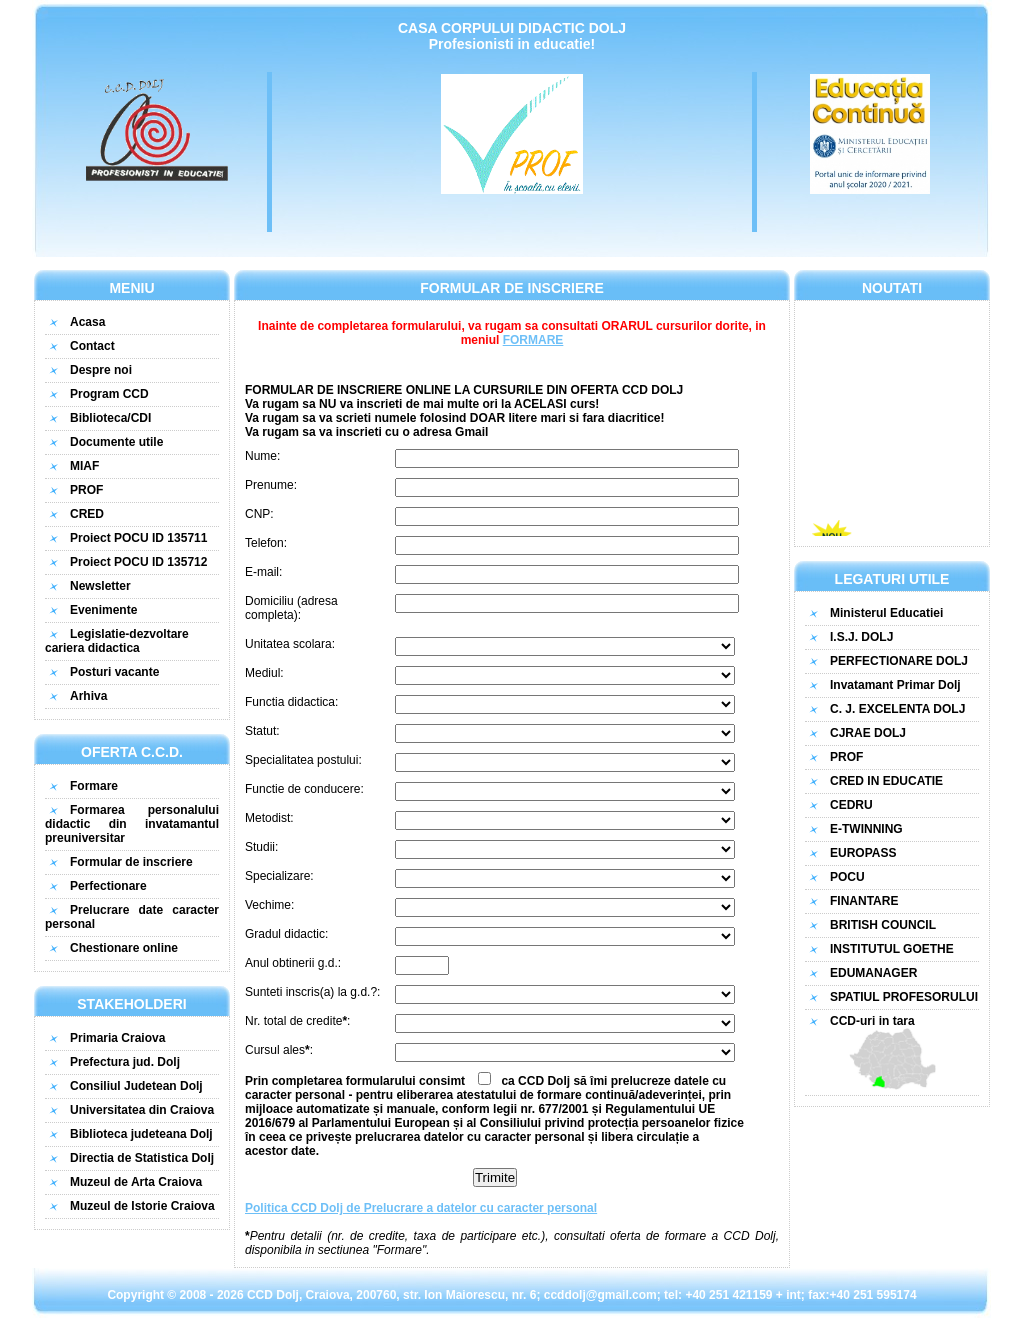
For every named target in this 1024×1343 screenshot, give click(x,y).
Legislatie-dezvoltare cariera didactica (117, 641)
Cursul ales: (279, 1050)
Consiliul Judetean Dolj (136, 1086)
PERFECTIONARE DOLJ (899, 661)
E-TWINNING (866, 829)
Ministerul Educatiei (886, 613)
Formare (94, 786)
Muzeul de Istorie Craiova (142, 1206)
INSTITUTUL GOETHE (892, 949)
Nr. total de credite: (297, 1021)
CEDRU (851, 805)
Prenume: (271, 485)
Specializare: (279, 876)
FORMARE (533, 340)
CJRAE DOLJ (868, 733)
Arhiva (88, 696)
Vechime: (269, 905)
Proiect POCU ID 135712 (138, 562)
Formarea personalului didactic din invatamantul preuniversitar (132, 824)
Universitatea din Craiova (142, 1110)
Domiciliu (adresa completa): (291, 608)
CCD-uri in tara (892, 1052)
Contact (92, 346)
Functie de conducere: (304, 789)
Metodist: (269, 818)
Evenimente (103, 610)
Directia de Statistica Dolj (142, 1158)
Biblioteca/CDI (110, 418)
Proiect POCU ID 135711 (138, 538)
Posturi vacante (114, 672)
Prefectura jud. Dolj (125, 1062)
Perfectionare (108, 886)
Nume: (262, 456)
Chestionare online (124, 948)
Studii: (261, 847)
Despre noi (101, 370)
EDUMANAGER (873, 973)
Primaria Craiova (117, 1038)
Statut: (262, 731)
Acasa (87, 322)
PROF (86, 490)
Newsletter (100, 586)
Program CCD (109, 394)
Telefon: (266, 543)
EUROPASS (863, 853)
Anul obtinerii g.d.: (293, 963)
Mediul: (264, 673)
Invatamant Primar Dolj (895, 685)
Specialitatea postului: (303, 760)
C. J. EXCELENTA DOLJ (897, 709)
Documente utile (116, 442)
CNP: (259, 514)
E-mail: (263, 572)
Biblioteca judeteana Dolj (141, 1134)
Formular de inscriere (131, 862)
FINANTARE (864, 901)
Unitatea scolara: (290, 644)
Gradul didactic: (286, 934)
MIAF (84, 466)
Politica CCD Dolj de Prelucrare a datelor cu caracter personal (421, 1208)
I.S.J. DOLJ (861, 637)
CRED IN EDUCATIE (886, 781)
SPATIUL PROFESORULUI (904, 997)
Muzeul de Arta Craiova (136, 1182)
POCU (847, 877)
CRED (87, 514)
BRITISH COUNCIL (883, 925)
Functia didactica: (291, 702)
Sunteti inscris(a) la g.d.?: (312, 992)
